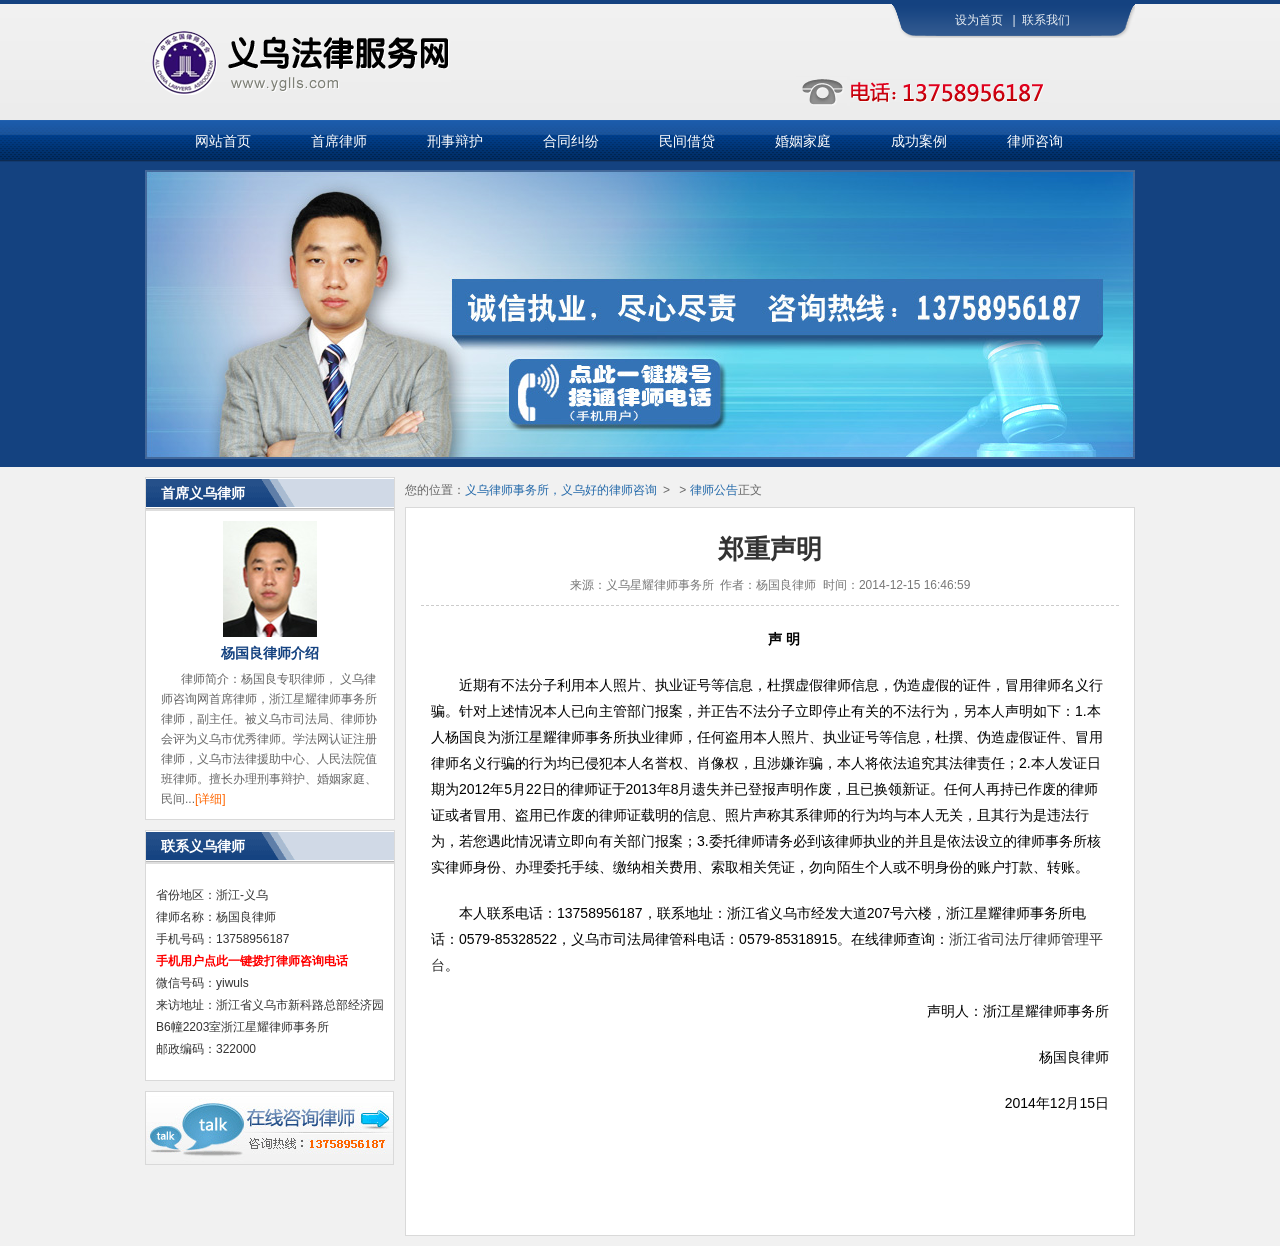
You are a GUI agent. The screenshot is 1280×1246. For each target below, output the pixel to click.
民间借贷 (687, 141)
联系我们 (1046, 20)
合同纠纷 (571, 141)
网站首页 (223, 141)
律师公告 (714, 490)
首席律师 (339, 141)
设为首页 (979, 20)
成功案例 (919, 141)
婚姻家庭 (803, 141)
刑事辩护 (455, 141)
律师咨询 (1035, 141)
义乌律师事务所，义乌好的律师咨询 (561, 490)
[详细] (210, 799)
